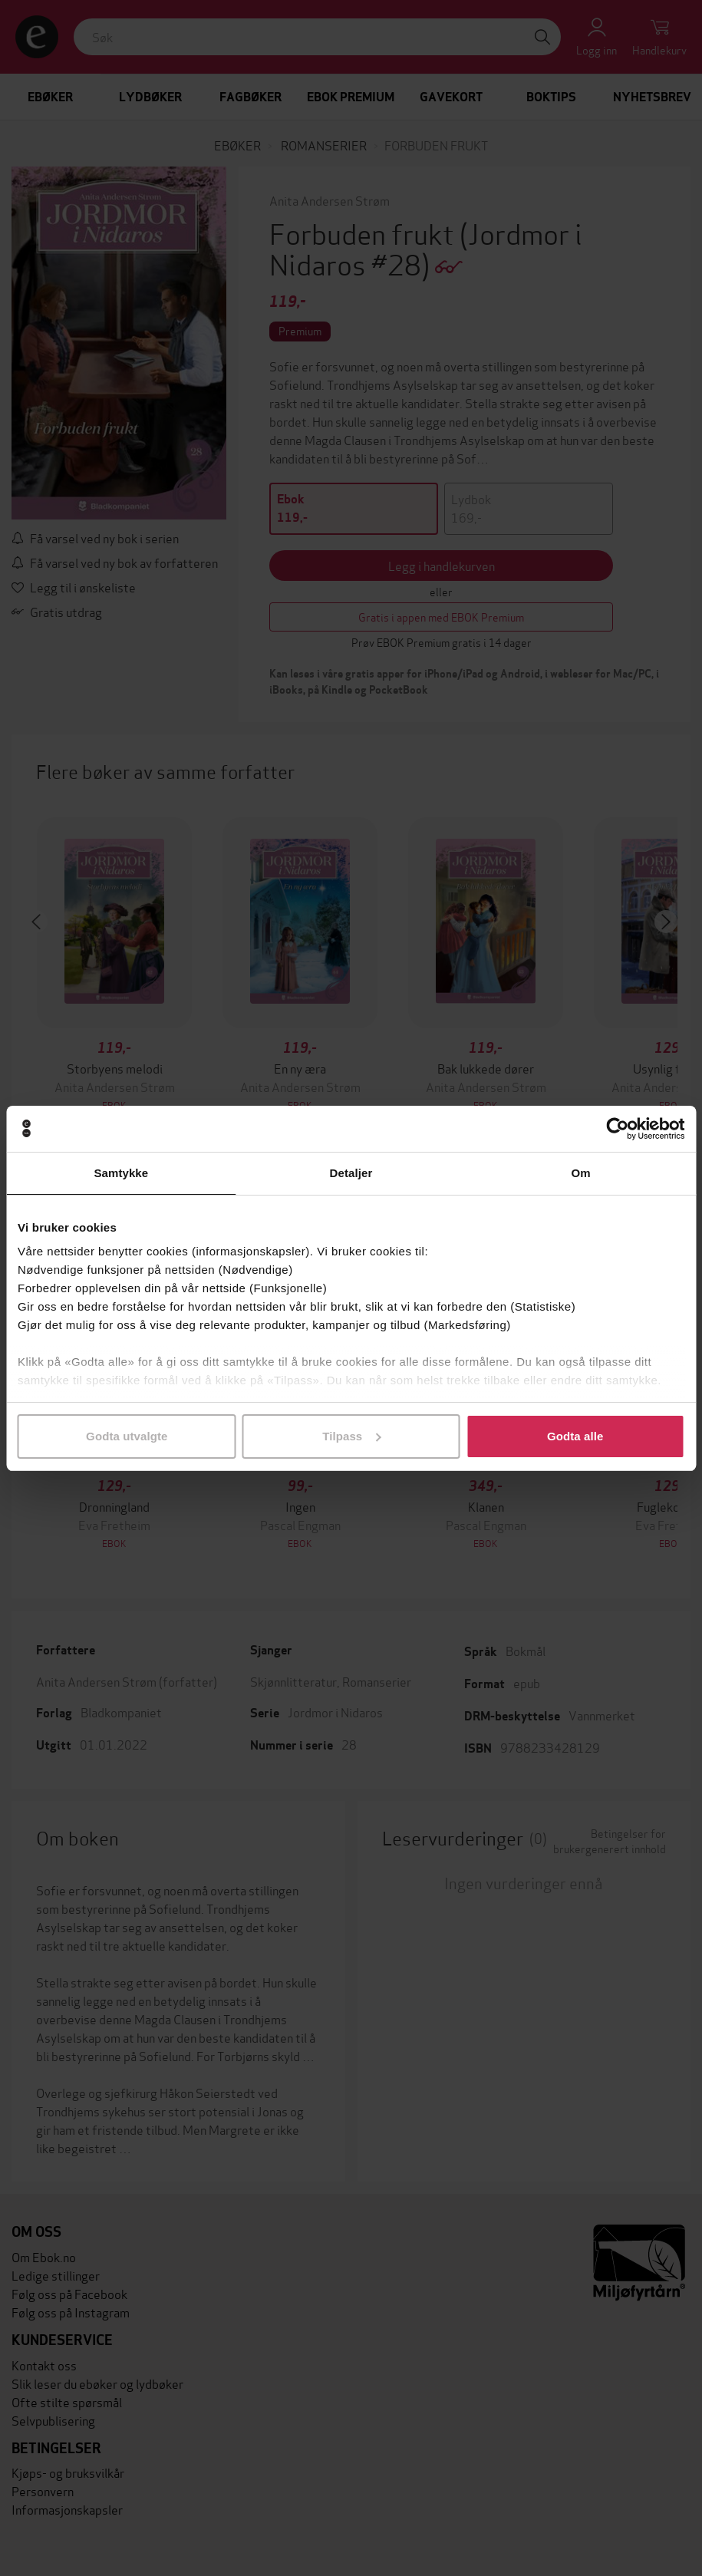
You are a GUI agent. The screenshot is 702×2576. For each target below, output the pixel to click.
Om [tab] (581, 1172)
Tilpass (351, 1436)
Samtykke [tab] (121, 1172)
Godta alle (575, 1436)
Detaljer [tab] (351, 1172)
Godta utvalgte (126, 1436)
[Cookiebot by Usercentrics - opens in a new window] (617, 1128)
